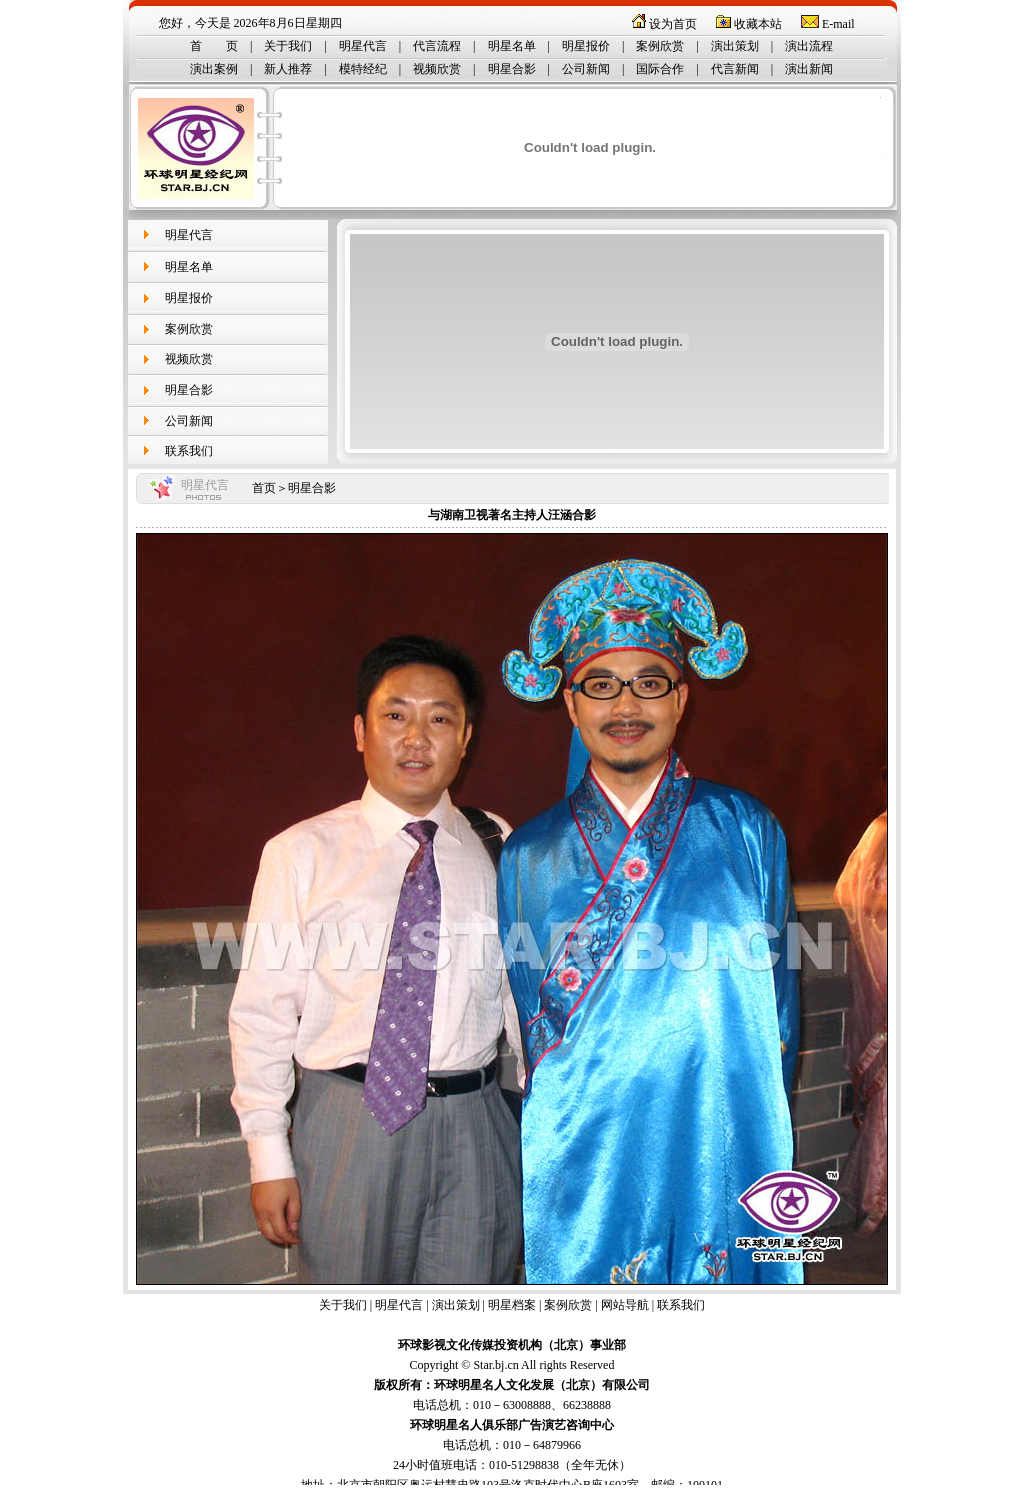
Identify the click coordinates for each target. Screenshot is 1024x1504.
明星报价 (586, 46)
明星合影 (512, 69)
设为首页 (673, 24)
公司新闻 (586, 69)
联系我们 (189, 451)
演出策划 (735, 46)
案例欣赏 (660, 46)
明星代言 (363, 46)
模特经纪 (363, 69)
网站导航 (625, 1305)
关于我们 (288, 46)
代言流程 (437, 46)
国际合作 (660, 69)
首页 (264, 488)
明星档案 (512, 1305)
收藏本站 (758, 24)
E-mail (838, 24)
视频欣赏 (437, 69)
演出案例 (214, 69)
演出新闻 (809, 69)
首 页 (214, 46)
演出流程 (809, 46)
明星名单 (512, 46)
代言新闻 (735, 69)
